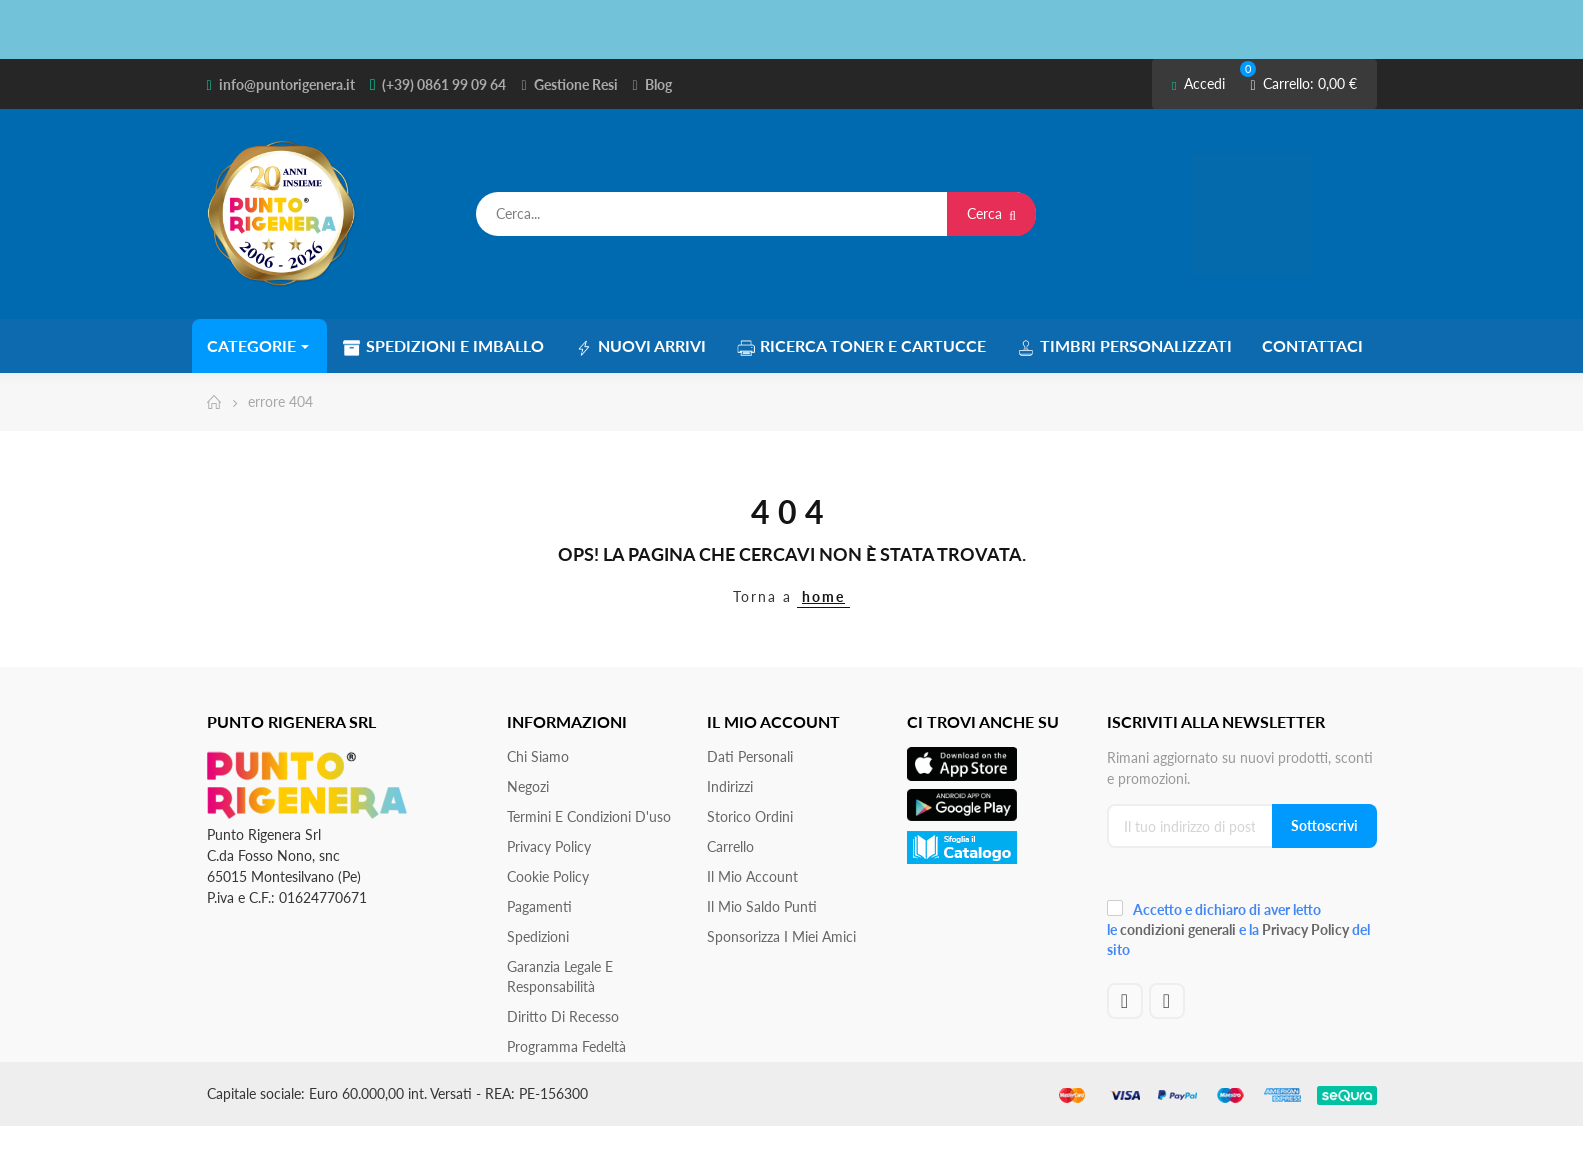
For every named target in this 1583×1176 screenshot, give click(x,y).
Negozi (528, 786)
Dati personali (750, 756)
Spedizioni (538, 936)
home (823, 596)
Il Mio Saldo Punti (762, 906)
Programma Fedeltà (566, 1046)
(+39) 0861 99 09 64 (444, 84)
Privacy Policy (549, 846)
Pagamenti (539, 906)
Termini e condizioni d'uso (589, 816)
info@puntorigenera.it (287, 84)
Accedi (1198, 83)
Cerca (991, 213)
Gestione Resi (576, 84)
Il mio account (752, 876)
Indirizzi (730, 786)
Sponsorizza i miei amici (781, 936)
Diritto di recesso (563, 1016)
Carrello (730, 846)
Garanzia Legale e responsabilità (560, 976)
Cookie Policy (548, 876)
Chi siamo (538, 756)
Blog (658, 84)
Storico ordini (750, 816)
